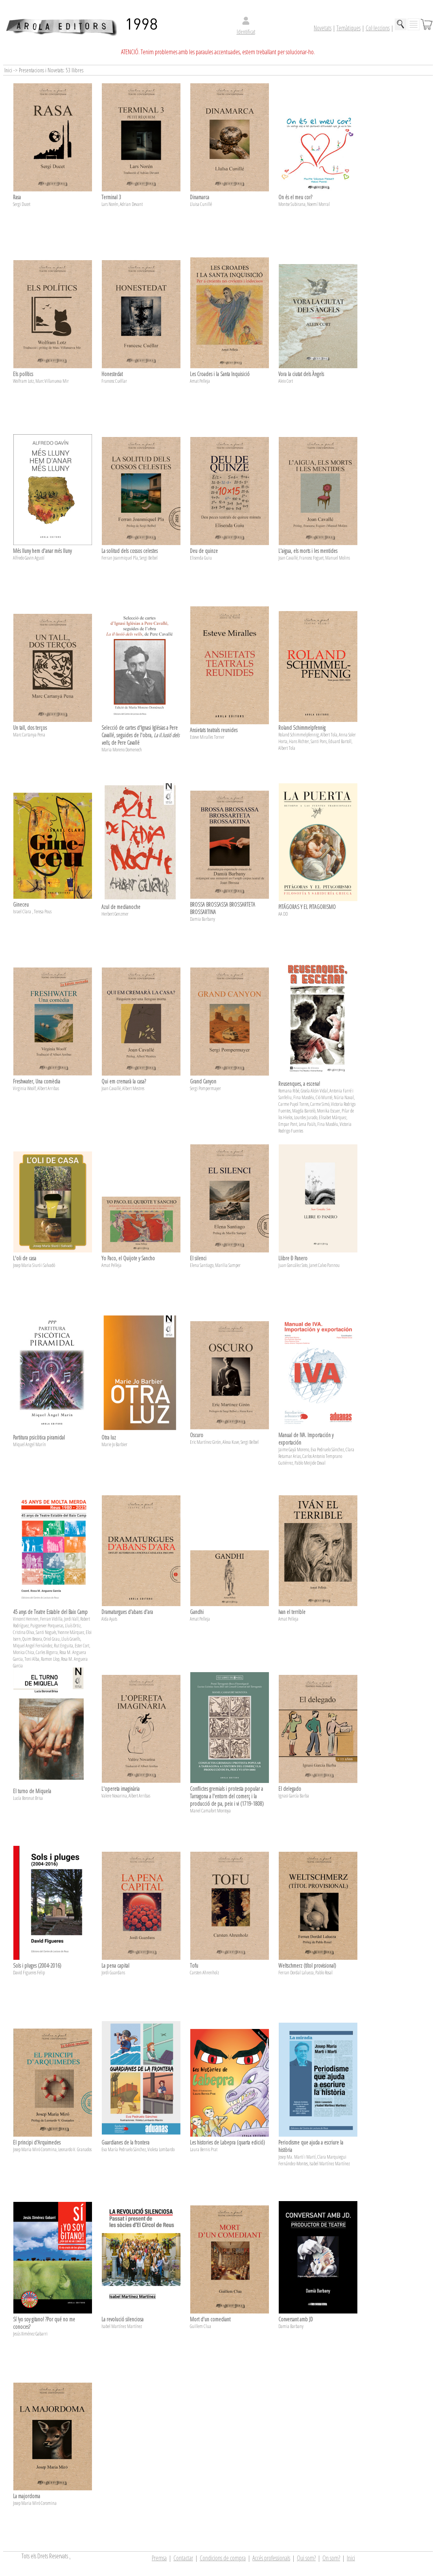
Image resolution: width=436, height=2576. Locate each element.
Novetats (322, 28)
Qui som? (306, 2558)
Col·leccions (378, 28)
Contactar (183, 2558)
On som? (331, 2558)
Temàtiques (349, 28)
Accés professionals (271, 2558)
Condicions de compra (223, 2558)
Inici (351, 2558)
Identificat (246, 31)
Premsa (159, 2558)
